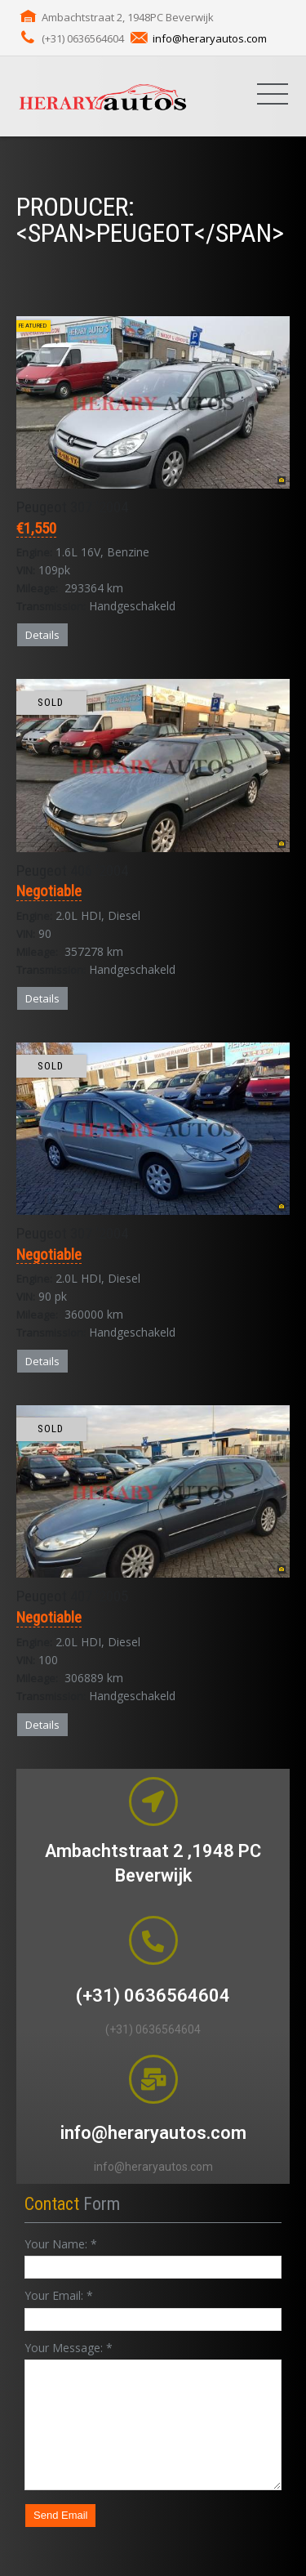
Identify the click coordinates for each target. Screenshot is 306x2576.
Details (42, 634)
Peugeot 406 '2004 (72, 870)
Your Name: (60, 2244)
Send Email (60, 2515)
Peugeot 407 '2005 (72, 1596)
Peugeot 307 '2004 (72, 507)
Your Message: (68, 2347)
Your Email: (58, 2295)
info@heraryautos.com (210, 38)
